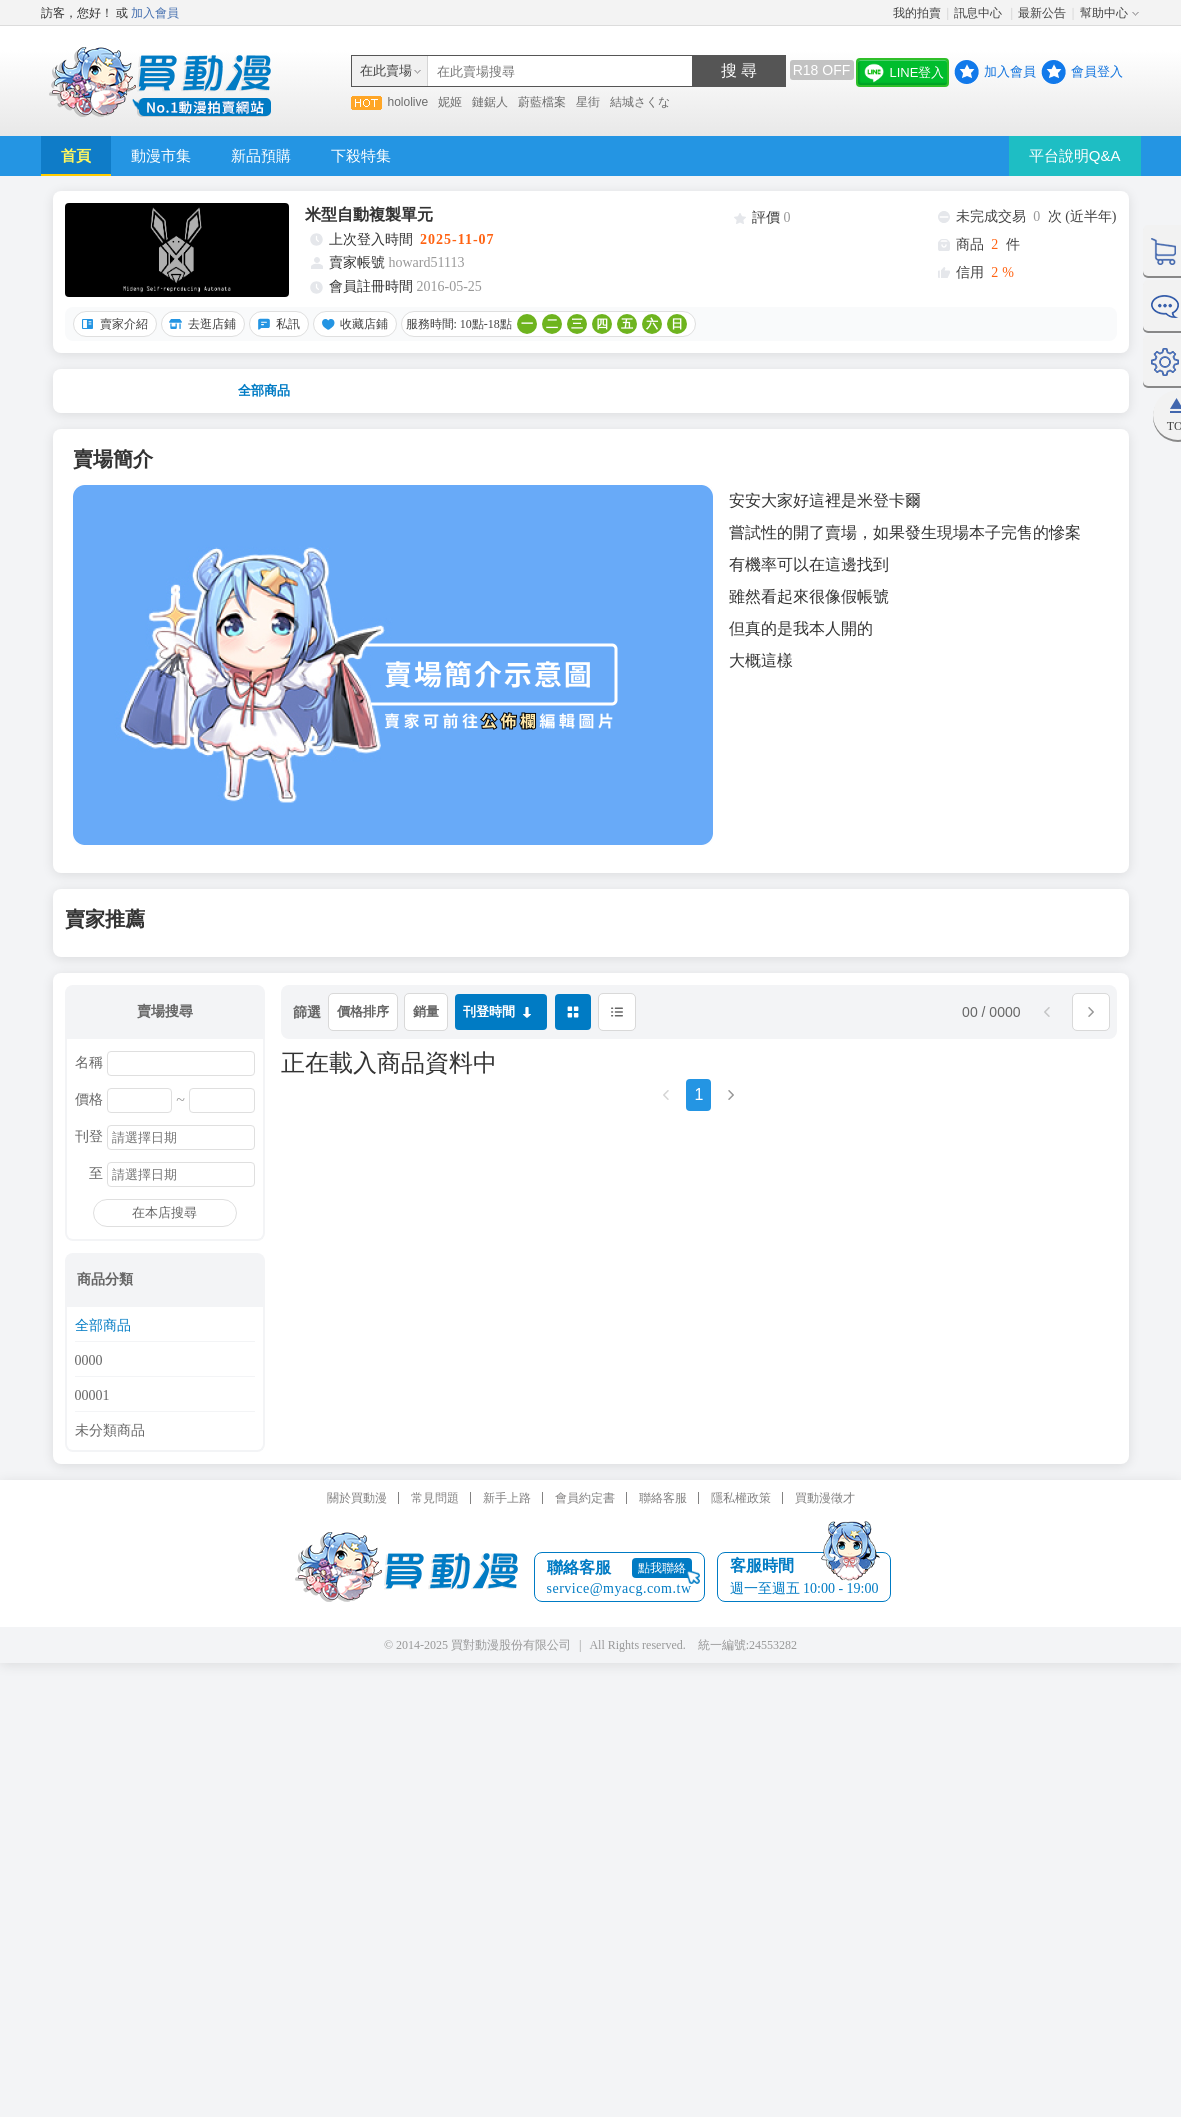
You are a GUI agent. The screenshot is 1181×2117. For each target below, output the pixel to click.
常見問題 (435, 1498)
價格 (89, 1100)
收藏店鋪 (352, 324)
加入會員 (155, 13)
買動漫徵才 (825, 1498)
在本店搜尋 (164, 1212)
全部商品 (264, 390)
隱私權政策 (741, 1498)
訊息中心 (979, 13)
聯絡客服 (663, 1498)
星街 (588, 102)
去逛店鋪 (200, 324)
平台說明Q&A (1075, 155)
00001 (92, 1396)
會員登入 (1097, 71)
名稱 (89, 1063)
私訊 (276, 324)
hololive (408, 102)
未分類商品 (110, 1431)
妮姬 (450, 102)
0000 (89, 1361)
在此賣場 (386, 70)
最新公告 (1042, 13)
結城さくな (640, 102)
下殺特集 (361, 155)
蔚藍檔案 (542, 102)
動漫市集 (161, 155)
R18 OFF (822, 70)
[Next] (731, 1101)
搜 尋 (739, 70)
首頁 (76, 155)
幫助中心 (1104, 13)
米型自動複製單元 (369, 214)
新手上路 (507, 1498)
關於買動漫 (357, 1498)
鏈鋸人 (490, 102)
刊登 (89, 1137)
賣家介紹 (112, 324)
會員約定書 (585, 1498)
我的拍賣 (917, 13)
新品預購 (261, 155)
